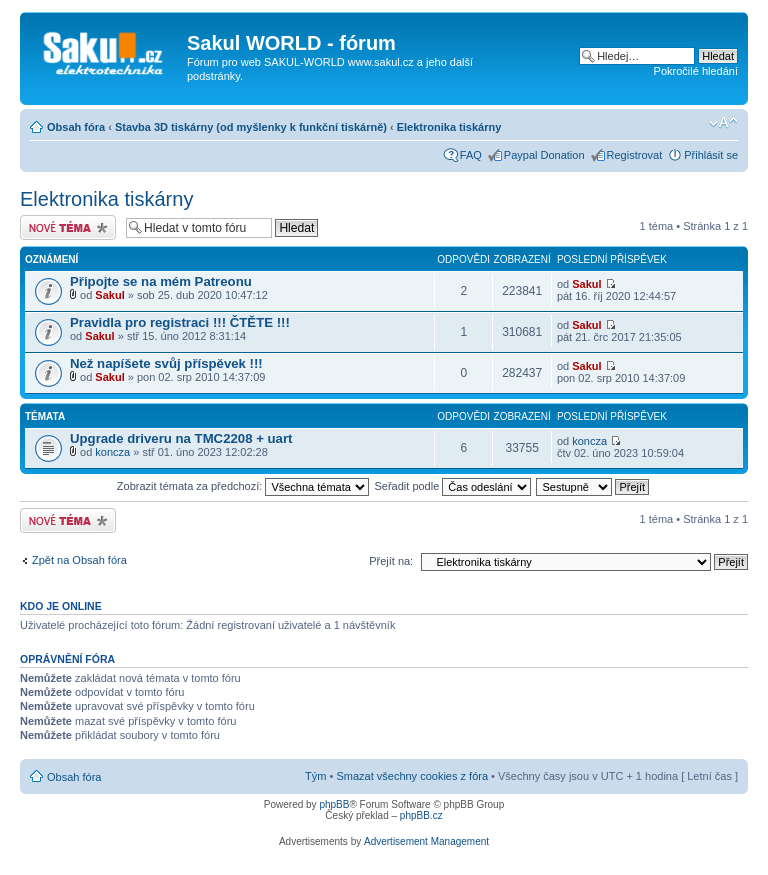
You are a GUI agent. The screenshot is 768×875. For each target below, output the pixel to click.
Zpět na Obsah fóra (79, 560)
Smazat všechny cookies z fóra (412, 776)
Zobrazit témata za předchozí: (243, 486)
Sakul (109, 295)
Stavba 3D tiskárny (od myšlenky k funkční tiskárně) (251, 127)
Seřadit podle (452, 486)
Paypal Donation (544, 155)
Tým (315, 776)
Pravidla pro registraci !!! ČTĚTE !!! (180, 322)
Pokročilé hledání (696, 71)
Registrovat (635, 155)
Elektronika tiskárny (449, 127)
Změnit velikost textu (723, 123)
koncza (112, 452)
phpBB (334, 804)
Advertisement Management (426, 841)
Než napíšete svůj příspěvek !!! (166, 363)
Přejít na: (391, 561)
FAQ (471, 155)
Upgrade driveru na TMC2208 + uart (181, 438)
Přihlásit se (711, 155)
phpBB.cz (421, 815)
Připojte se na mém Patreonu (161, 281)
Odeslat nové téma (68, 227)
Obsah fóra (76, 127)
